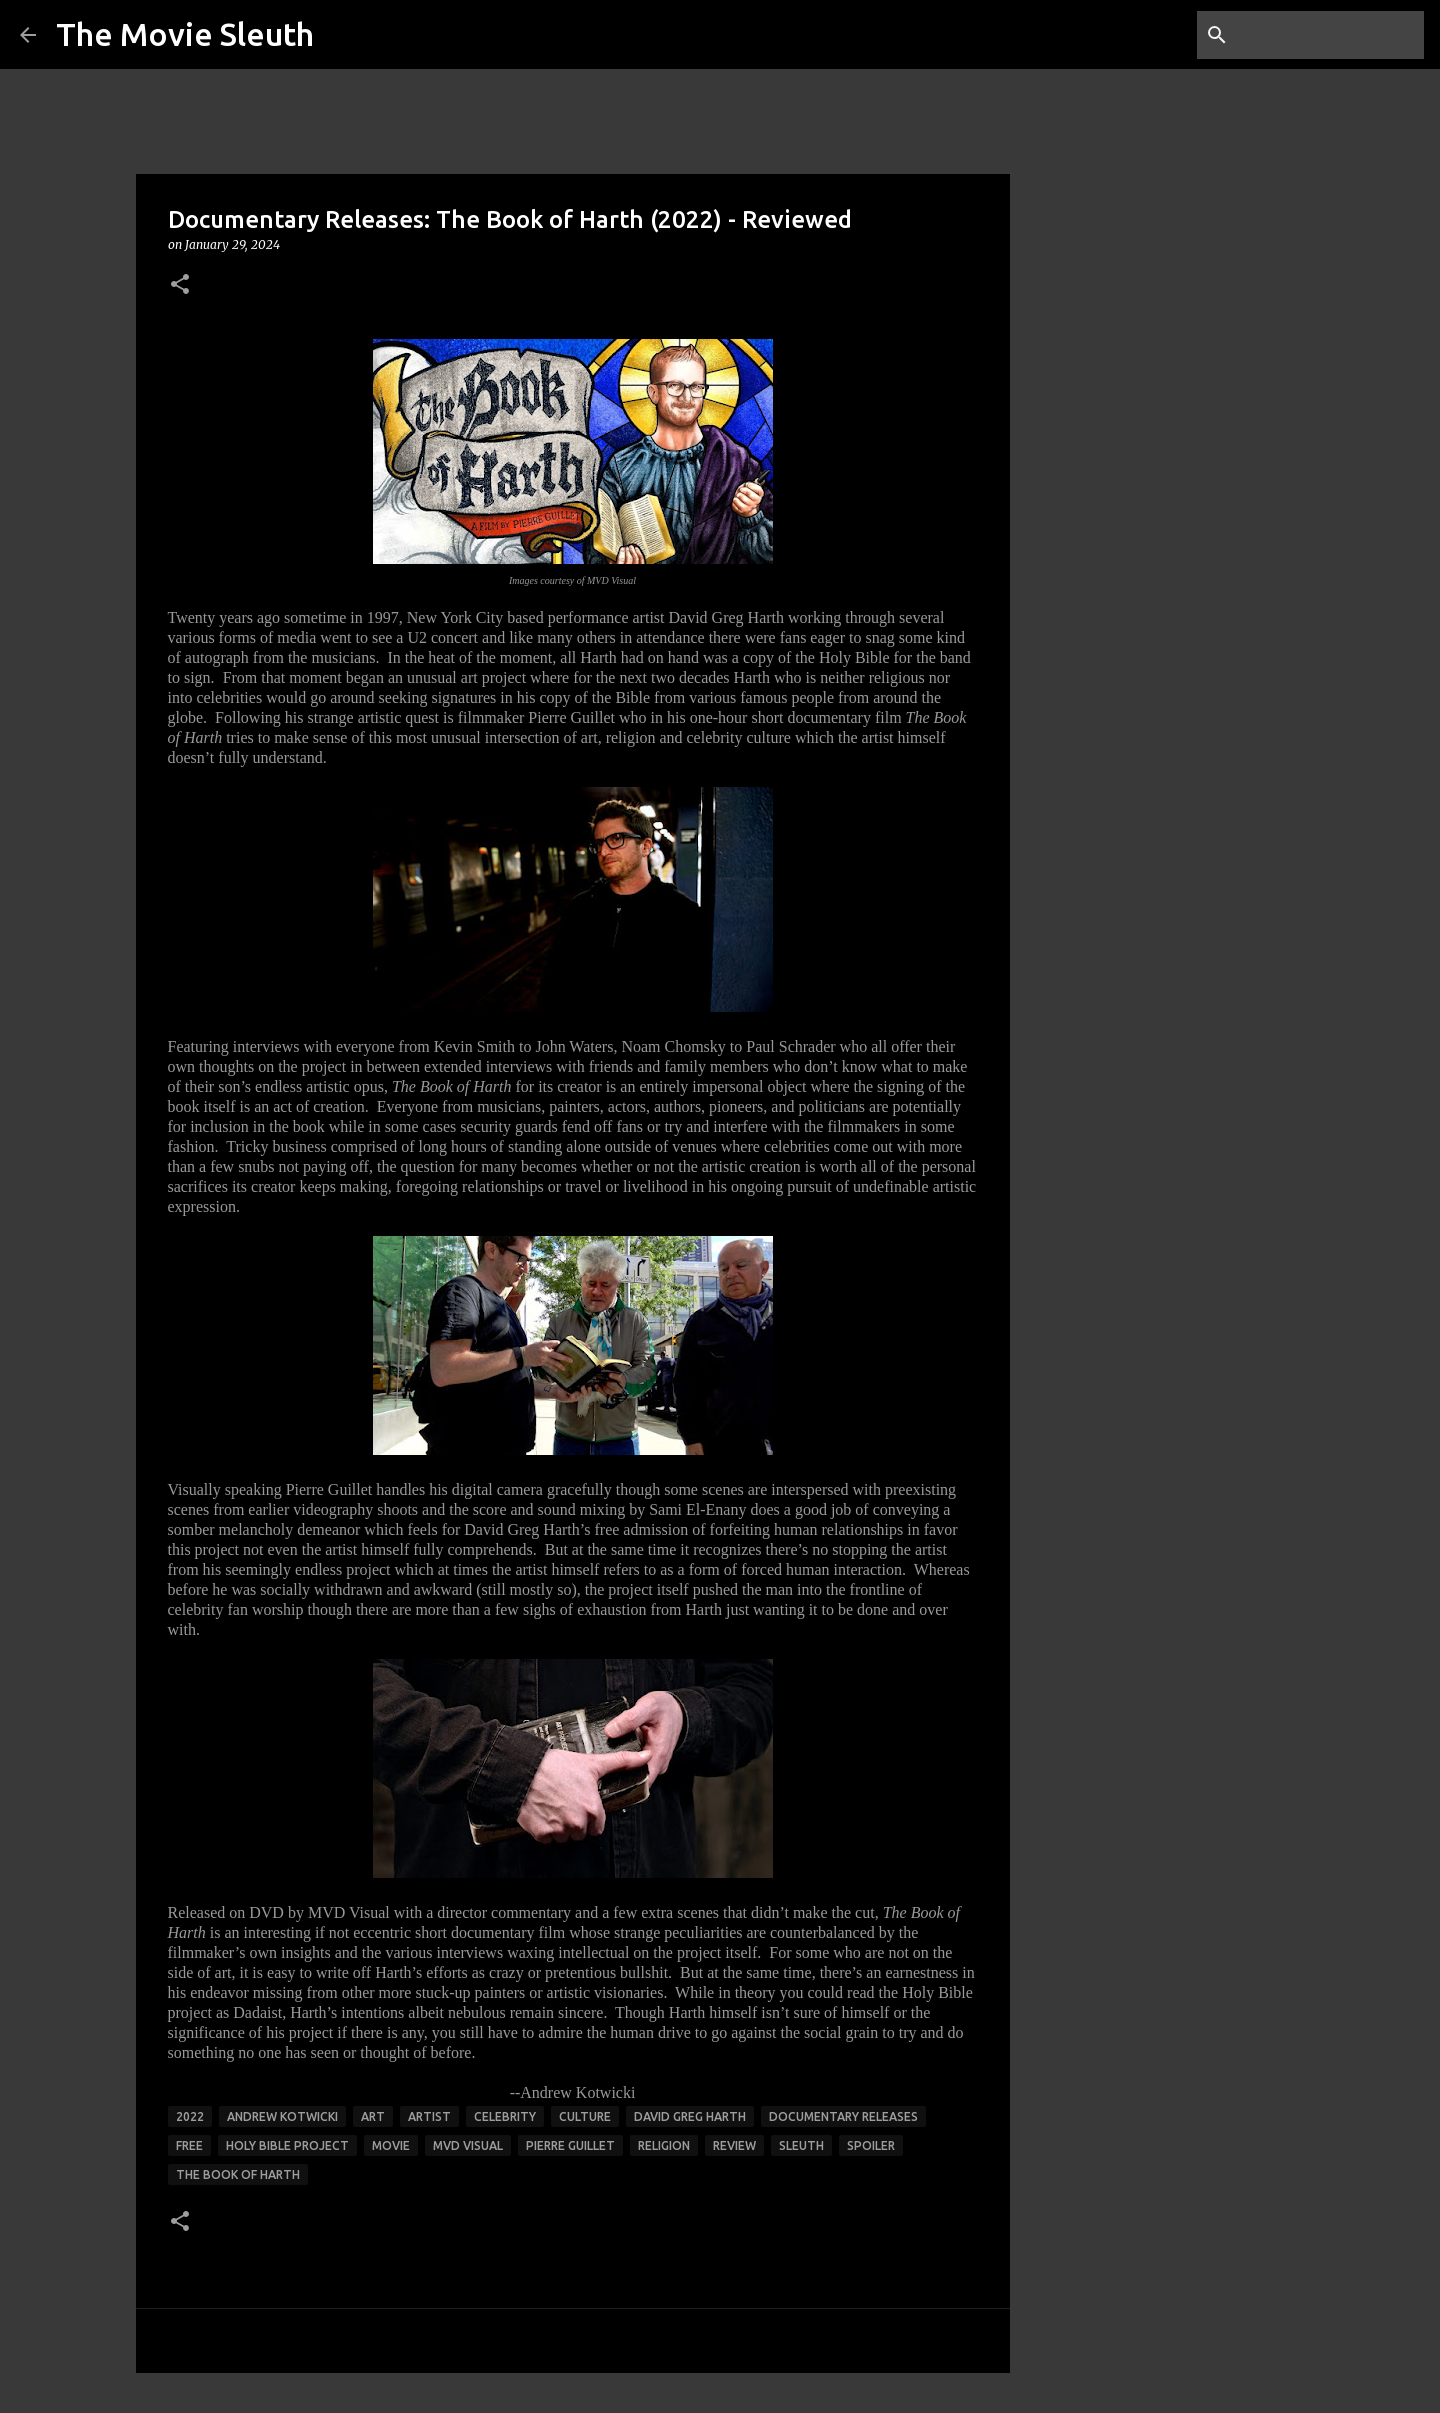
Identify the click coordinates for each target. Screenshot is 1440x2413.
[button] (180, 285)
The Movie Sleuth (185, 34)
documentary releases (843, 2116)
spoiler (871, 2145)
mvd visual (468, 2145)
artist (429, 2116)
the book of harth (238, 2174)
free (189, 2145)
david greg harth (690, 2116)
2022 (190, 2116)
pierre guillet (570, 2145)
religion (664, 2145)
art (373, 2116)
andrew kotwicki (282, 2116)
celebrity (505, 2116)
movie (391, 2145)
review (734, 2145)
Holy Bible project (287, 2145)
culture (585, 2116)
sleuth (801, 2145)
